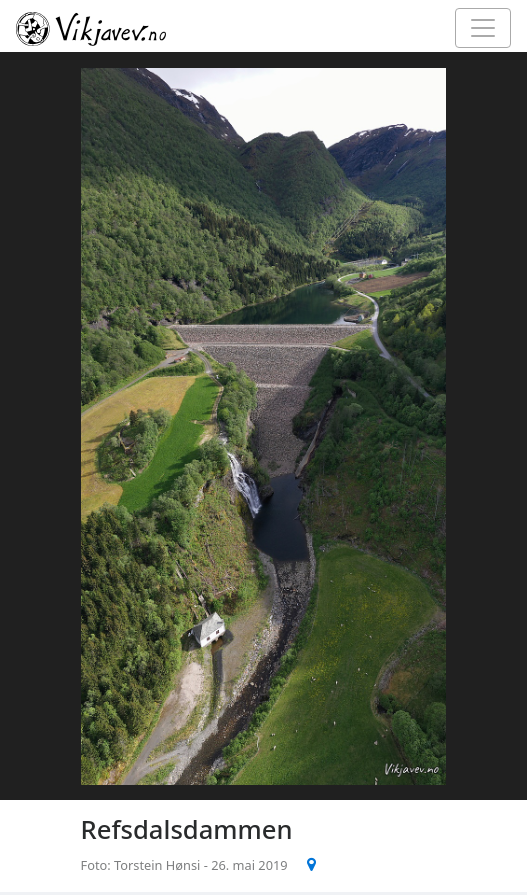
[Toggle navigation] (483, 28)
